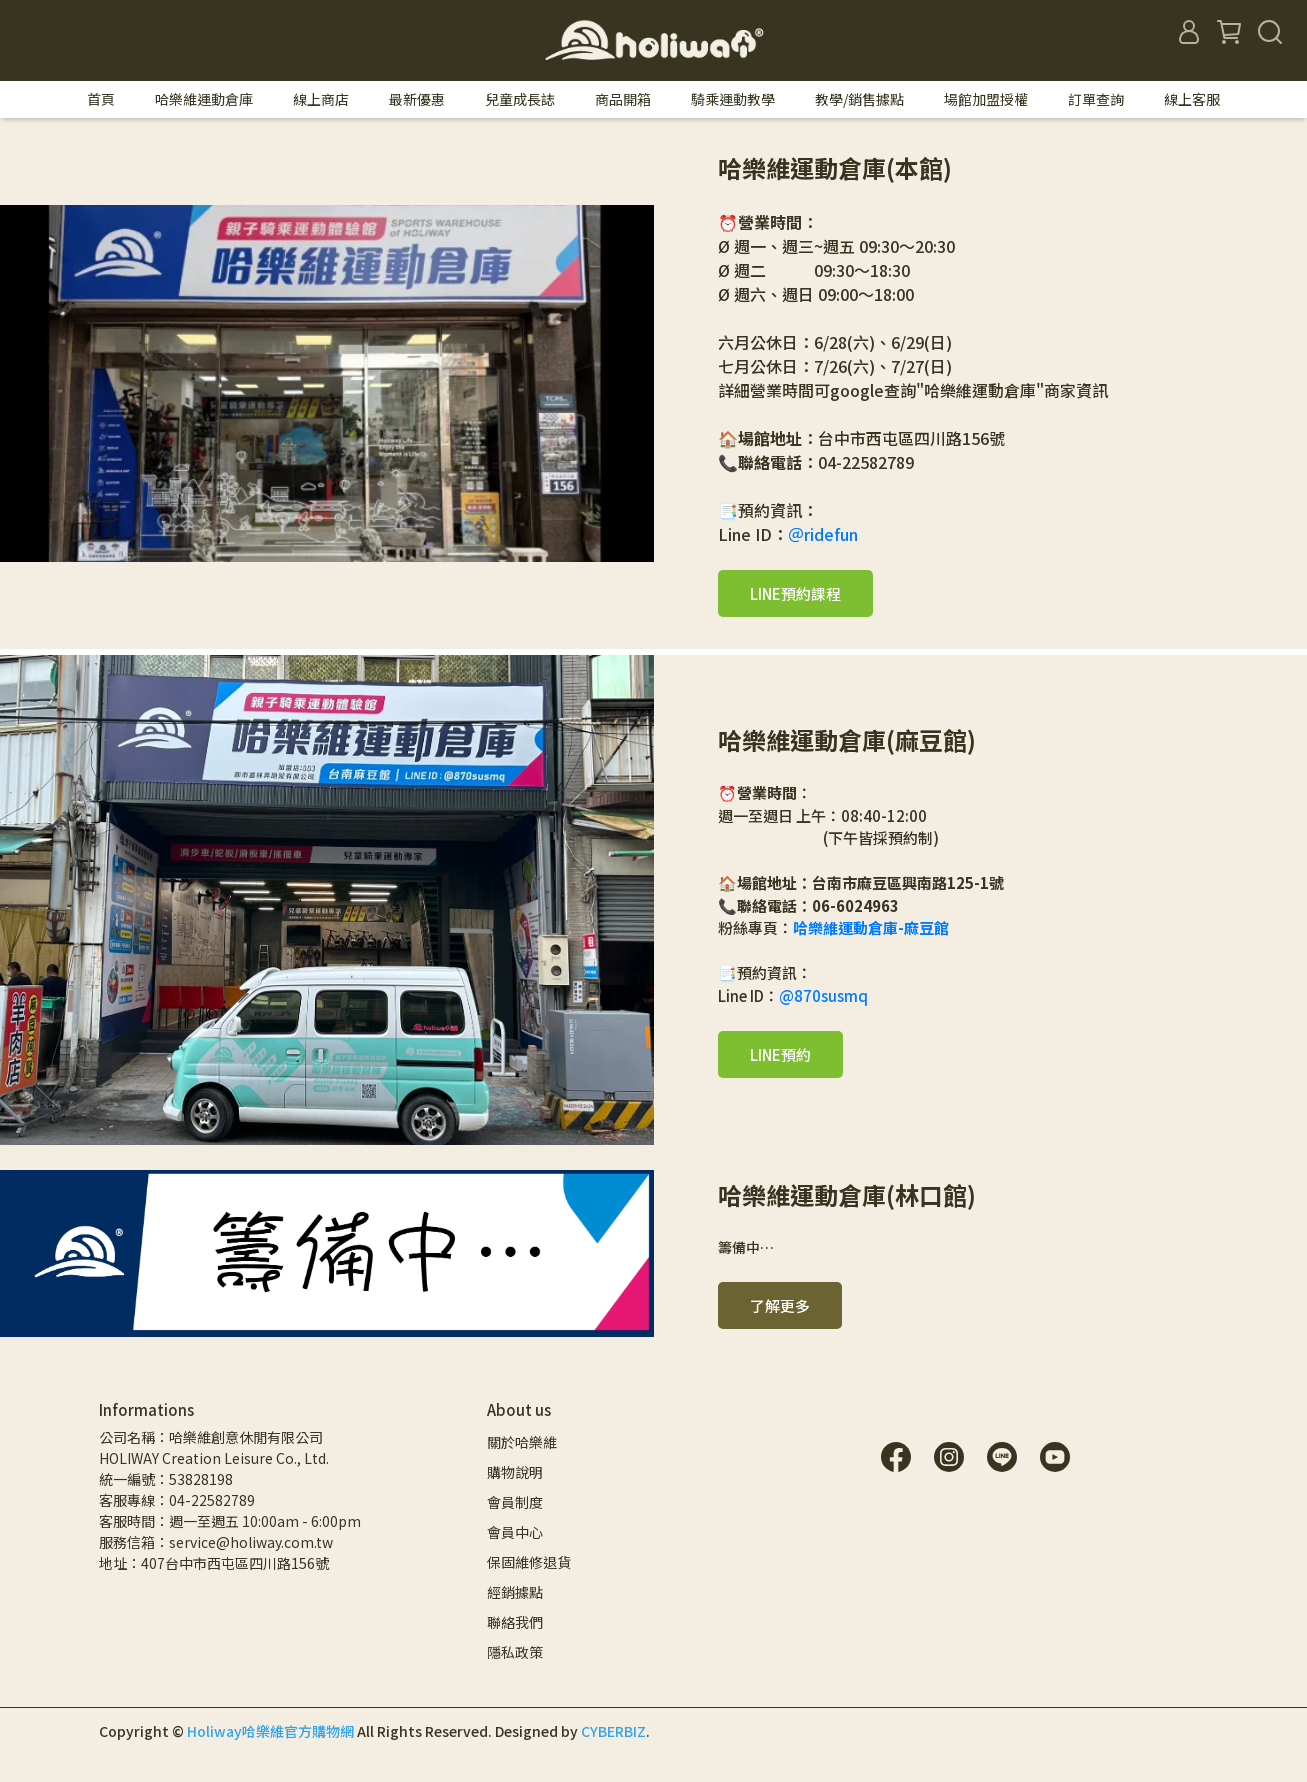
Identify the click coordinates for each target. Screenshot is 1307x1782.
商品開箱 (623, 99)
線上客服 (1192, 99)
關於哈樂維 (522, 1442)
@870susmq (823, 995)
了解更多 (780, 1305)
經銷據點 (515, 1592)
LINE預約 (780, 1054)
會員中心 (515, 1532)
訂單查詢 (1096, 99)
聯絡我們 (515, 1622)
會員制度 (515, 1502)
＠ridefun (823, 534)
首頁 (101, 99)
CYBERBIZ (613, 1731)
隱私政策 (515, 1652)
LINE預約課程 (795, 593)
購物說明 (515, 1472)
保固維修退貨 (529, 1562)
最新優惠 (417, 99)
